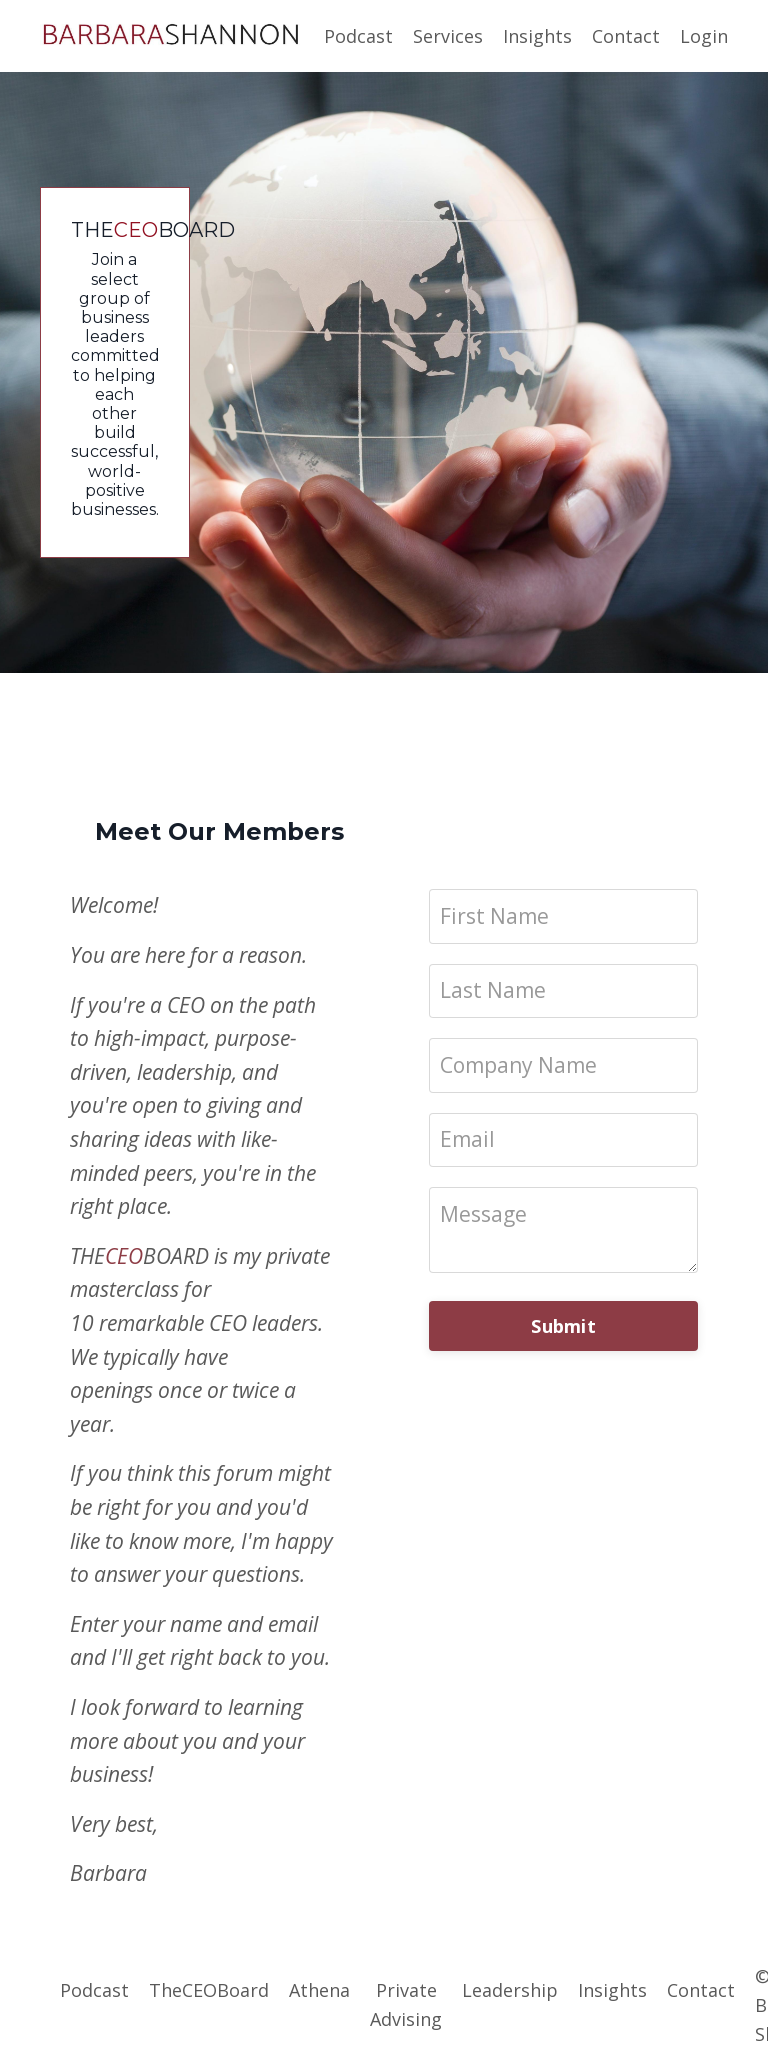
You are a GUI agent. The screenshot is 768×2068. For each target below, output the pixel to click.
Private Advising (406, 2004)
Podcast (358, 36)
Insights (537, 36)
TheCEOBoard (209, 1990)
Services (448, 36)
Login (704, 36)
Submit (563, 1326)
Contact (626, 36)
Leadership (510, 1990)
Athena (319, 1990)
